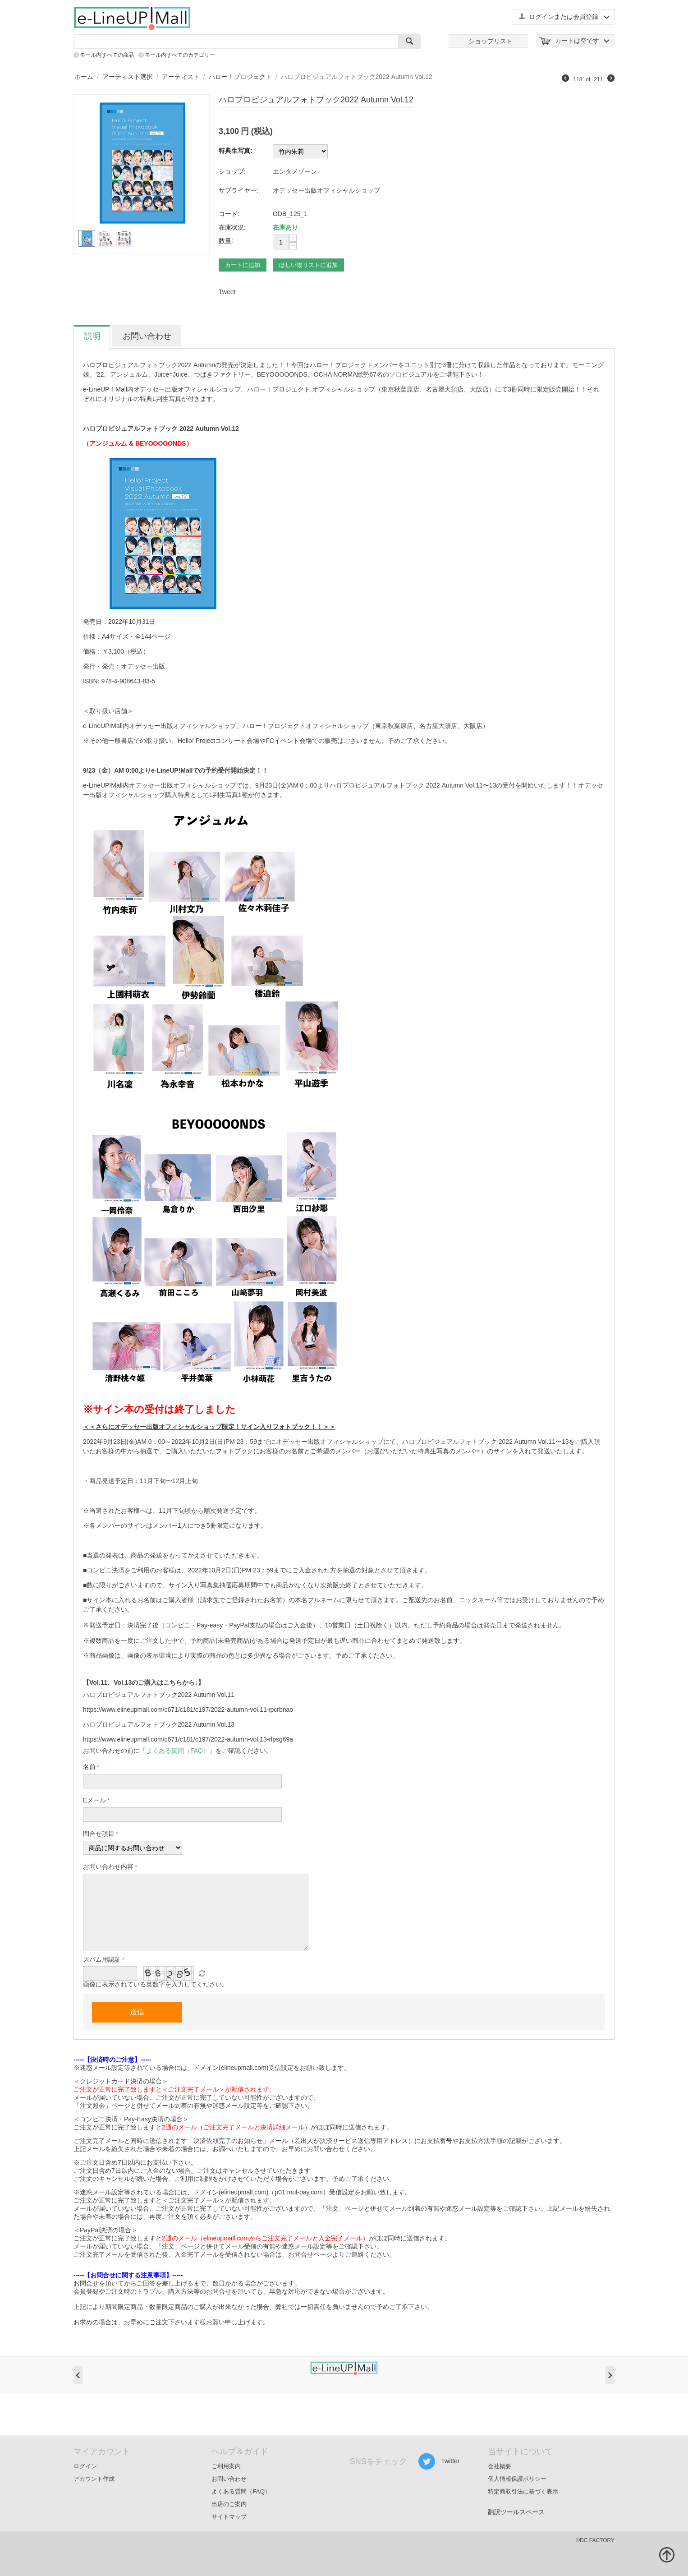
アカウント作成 (94, 2478)
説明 (92, 336)
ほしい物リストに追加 (308, 265)
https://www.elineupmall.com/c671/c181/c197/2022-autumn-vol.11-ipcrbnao (188, 1709)
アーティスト (181, 76)
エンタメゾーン (295, 171)
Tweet (227, 291)
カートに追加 (242, 265)
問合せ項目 (99, 1833)
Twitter (439, 2461)
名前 (89, 1766)
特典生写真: (235, 150)
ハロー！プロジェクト (240, 76)
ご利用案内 (226, 2466)
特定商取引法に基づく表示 (523, 2491)
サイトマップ (229, 2516)
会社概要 (499, 2466)
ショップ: (232, 171)
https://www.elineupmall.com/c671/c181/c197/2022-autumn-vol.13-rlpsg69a (188, 1739)
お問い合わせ (147, 336)
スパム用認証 (102, 1959)
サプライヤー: (238, 190)
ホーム (83, 76)
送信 (137, 2012)
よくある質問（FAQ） (241, 2491)
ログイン (85, 2466)
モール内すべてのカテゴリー (180, 55)
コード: (229, 213)
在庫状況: (232, 227)
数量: (226, 240)
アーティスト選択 (127, 76)
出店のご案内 (229, 2504)
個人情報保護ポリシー (517, 2478)
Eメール (94, 1800)
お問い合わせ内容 (108, 1866)
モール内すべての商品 (107, 55)
